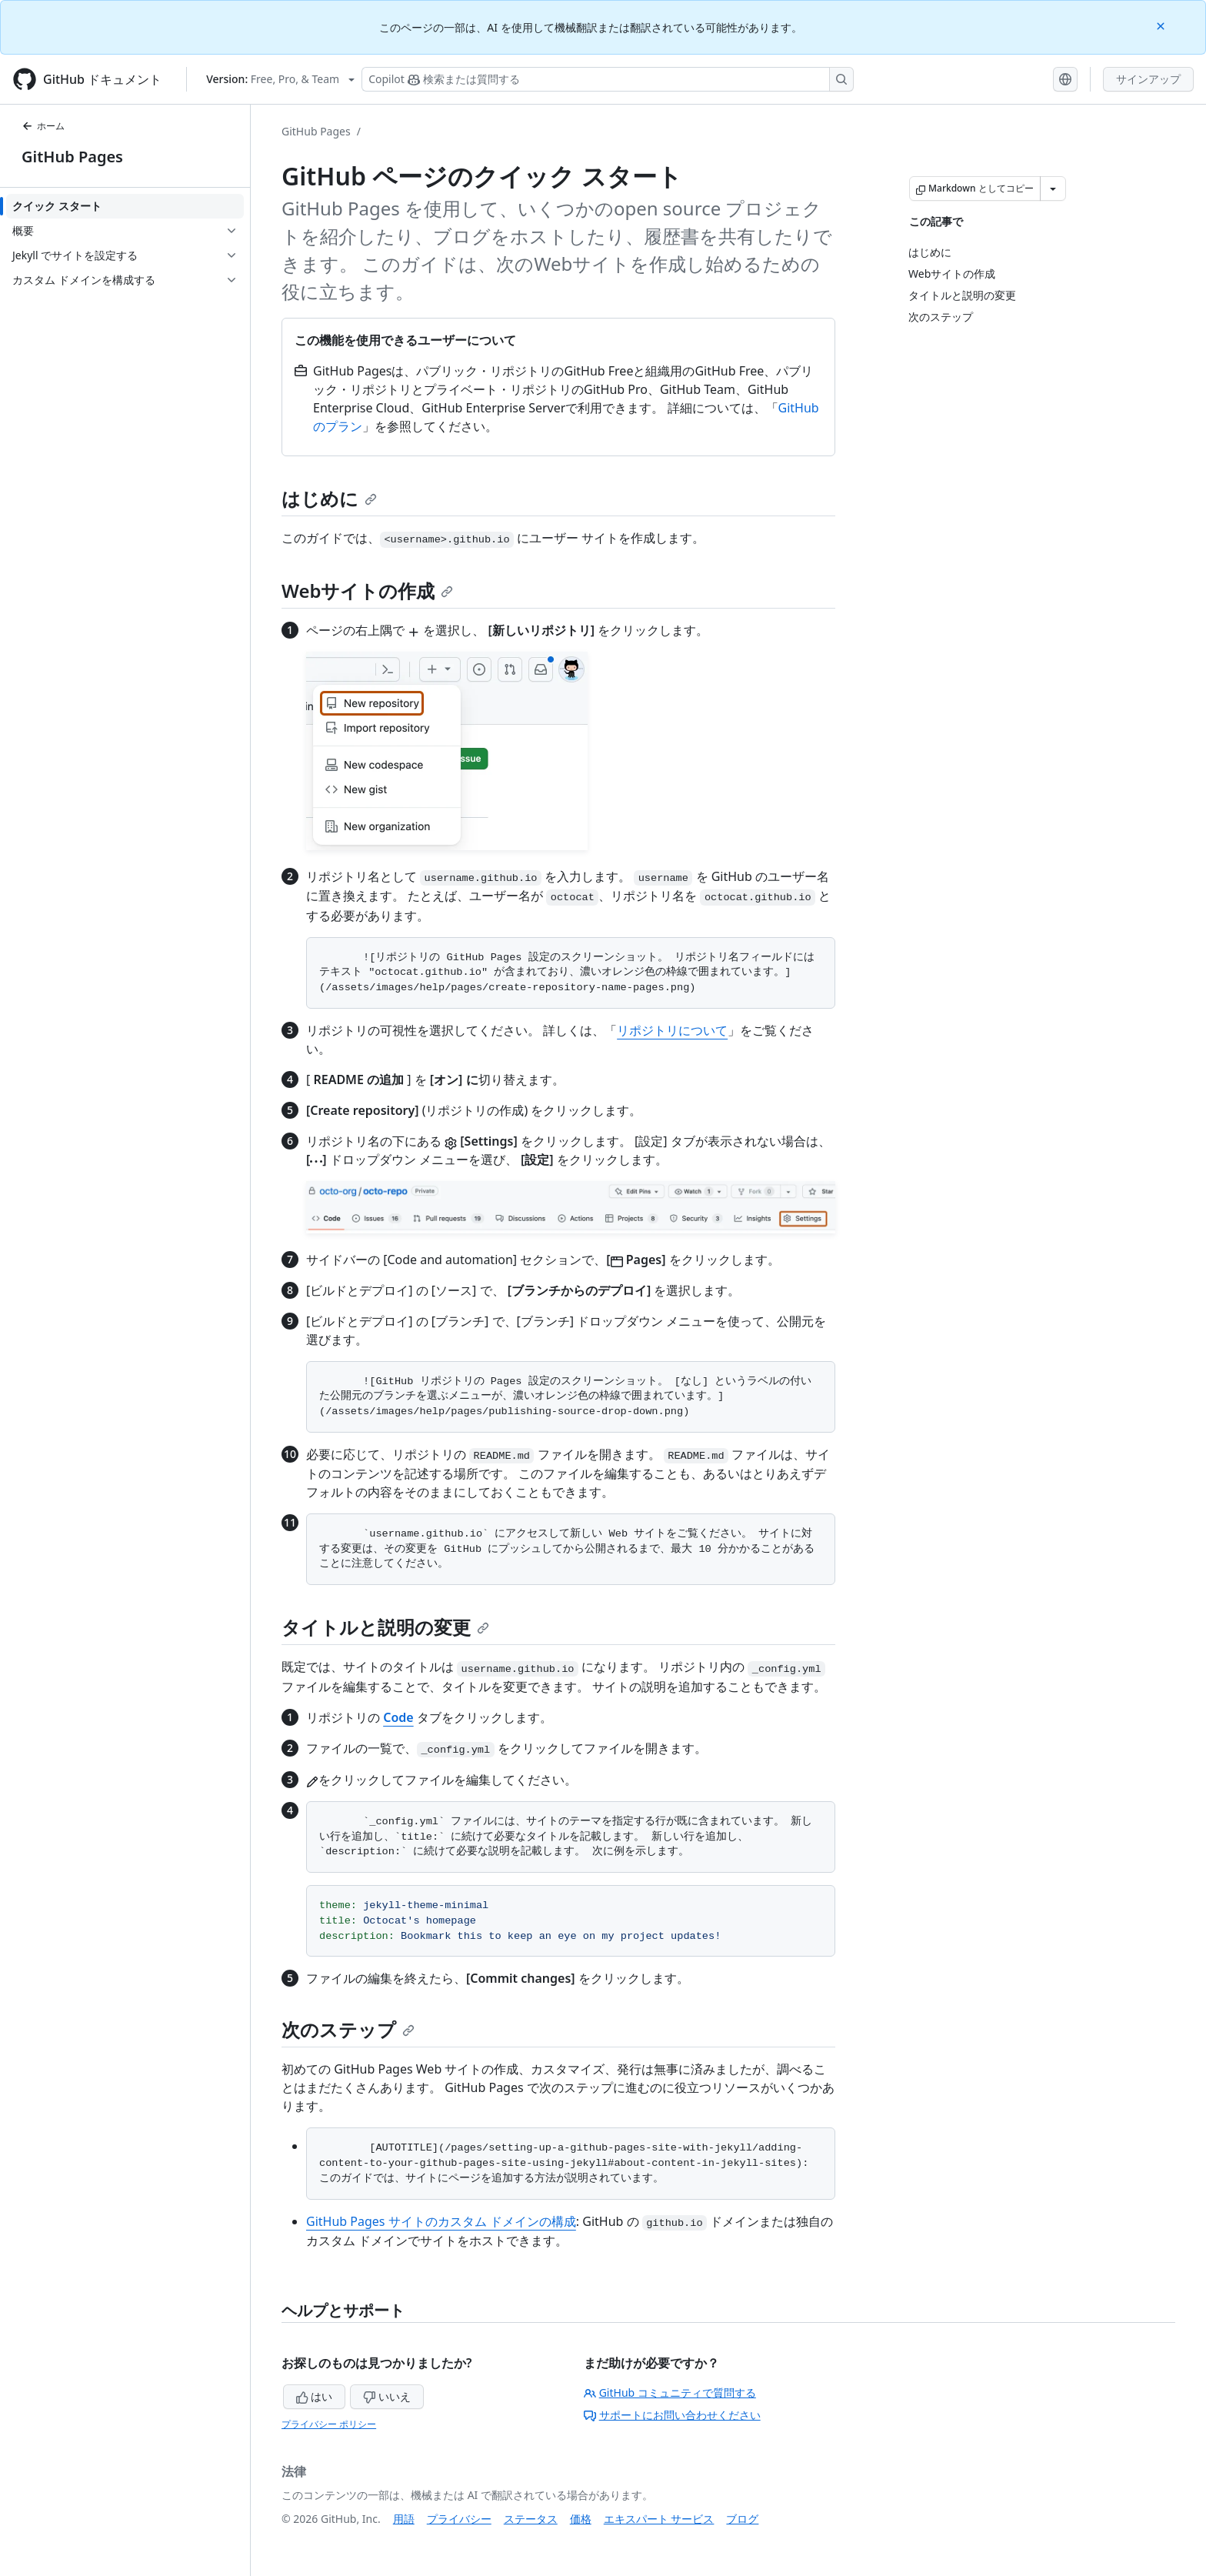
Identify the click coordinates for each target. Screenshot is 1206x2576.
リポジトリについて (672, 1030)
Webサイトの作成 (367, 590)
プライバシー (459, 2518)
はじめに (329, 498)
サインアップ (1148, 79)
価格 (580, 2518)
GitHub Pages (72, 156)
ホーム (43, 125)
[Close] (1162, 25)
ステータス (531, 2518)
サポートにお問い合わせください (672, 2414)
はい (314, 2396)
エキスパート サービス (659, 2518)
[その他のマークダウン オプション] (1053, 188)
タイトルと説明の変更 (385, 1627)
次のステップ (348, 2029)
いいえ (387, 2396)
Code (398, 1717)
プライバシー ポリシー (329, 2424)
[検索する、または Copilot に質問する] (607, 79)
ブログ (742, 2518)
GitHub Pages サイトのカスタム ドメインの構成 (441, 2221)
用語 (404, 2518)
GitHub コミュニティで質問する (670, 2392)
